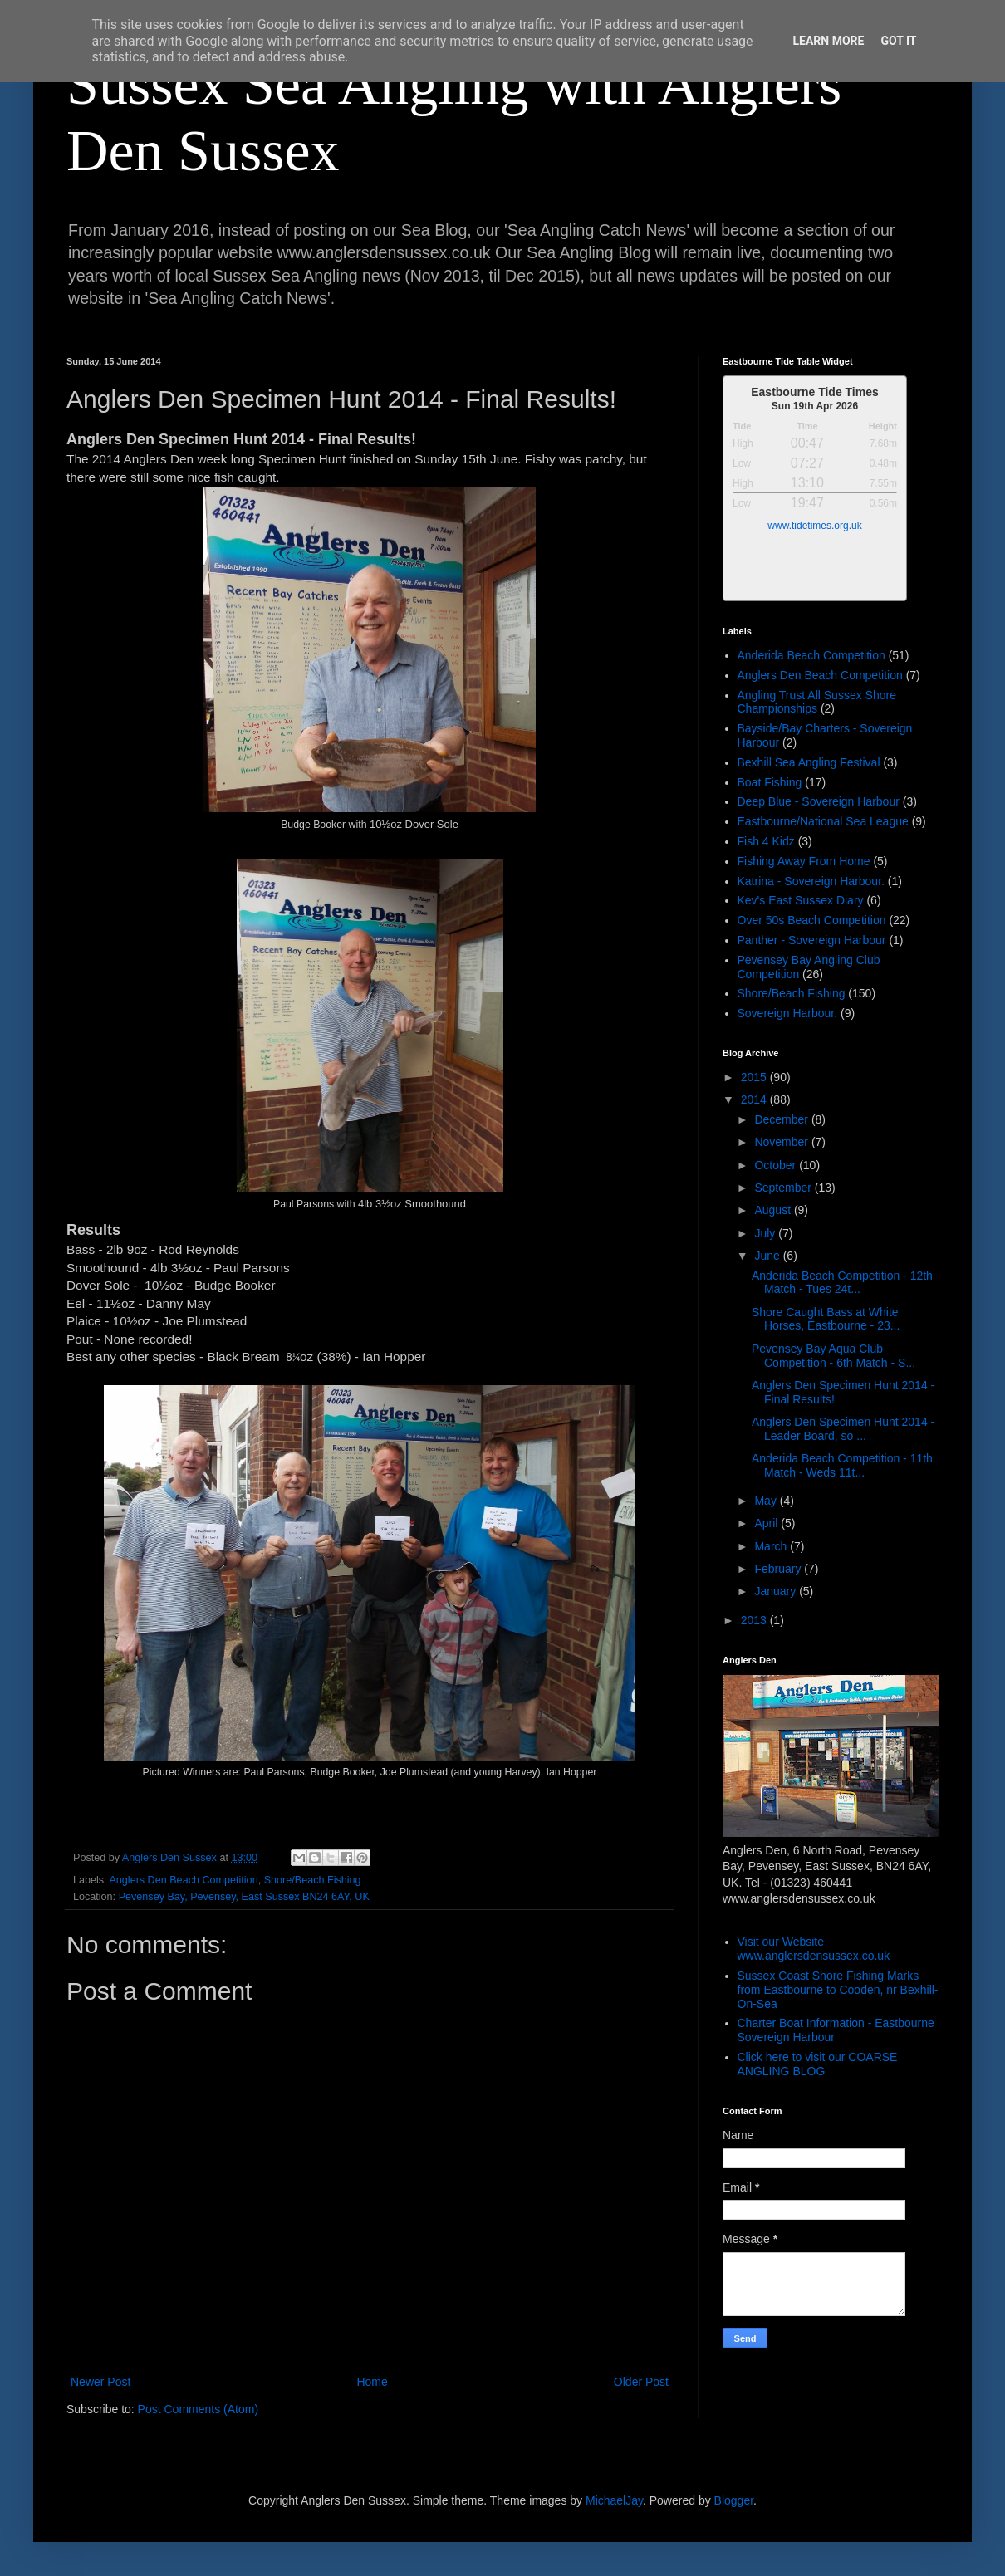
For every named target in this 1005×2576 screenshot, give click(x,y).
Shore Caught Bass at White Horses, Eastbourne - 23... (826, 1319)
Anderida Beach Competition (811, 655)
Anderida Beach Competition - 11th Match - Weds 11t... (842, 1465)
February (779, 1568)
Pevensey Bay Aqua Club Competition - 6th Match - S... (833, 1355)
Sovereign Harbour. (788, 1013)
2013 (755, 1620)
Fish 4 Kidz (766, 841)
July (766, 1233)
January (776, 1591)
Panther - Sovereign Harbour (812, 940)
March (772, 1546)
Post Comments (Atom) (198, 2409)
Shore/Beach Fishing (312, 1880)
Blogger (733, 2500)
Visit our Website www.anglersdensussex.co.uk (814, 1948)
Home (371, 2381)
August (773, 1210)
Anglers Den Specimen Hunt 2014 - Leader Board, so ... (843, 1428)
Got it (898, 40)
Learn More (828, 40)
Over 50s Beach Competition (812, 920)
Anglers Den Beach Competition (183, 1880)
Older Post (641, 2381)
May (766, 1500)
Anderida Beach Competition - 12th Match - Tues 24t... (842, 1282)
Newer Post (100, 2381)
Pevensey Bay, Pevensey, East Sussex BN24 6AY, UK (244, 1897)
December (782, 1119)
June (768, 1255)
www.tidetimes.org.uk (814, 525)
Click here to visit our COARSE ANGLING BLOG (818, 2064)
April (767, 1523)
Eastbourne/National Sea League (823, 821)
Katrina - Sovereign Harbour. (811, 881)
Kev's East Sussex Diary (801, 900)
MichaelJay (614, 2500)
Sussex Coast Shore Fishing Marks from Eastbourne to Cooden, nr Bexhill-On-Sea (838, 1989)
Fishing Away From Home (804, 861)
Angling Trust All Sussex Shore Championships (817, 702)
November (782, 1141)
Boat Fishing (770, 782)
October (776, 1165)
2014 (755, 1099)
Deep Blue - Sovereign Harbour (819, 801)
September (784, 1187)
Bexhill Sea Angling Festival (809, 762)
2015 (755, 1077)
